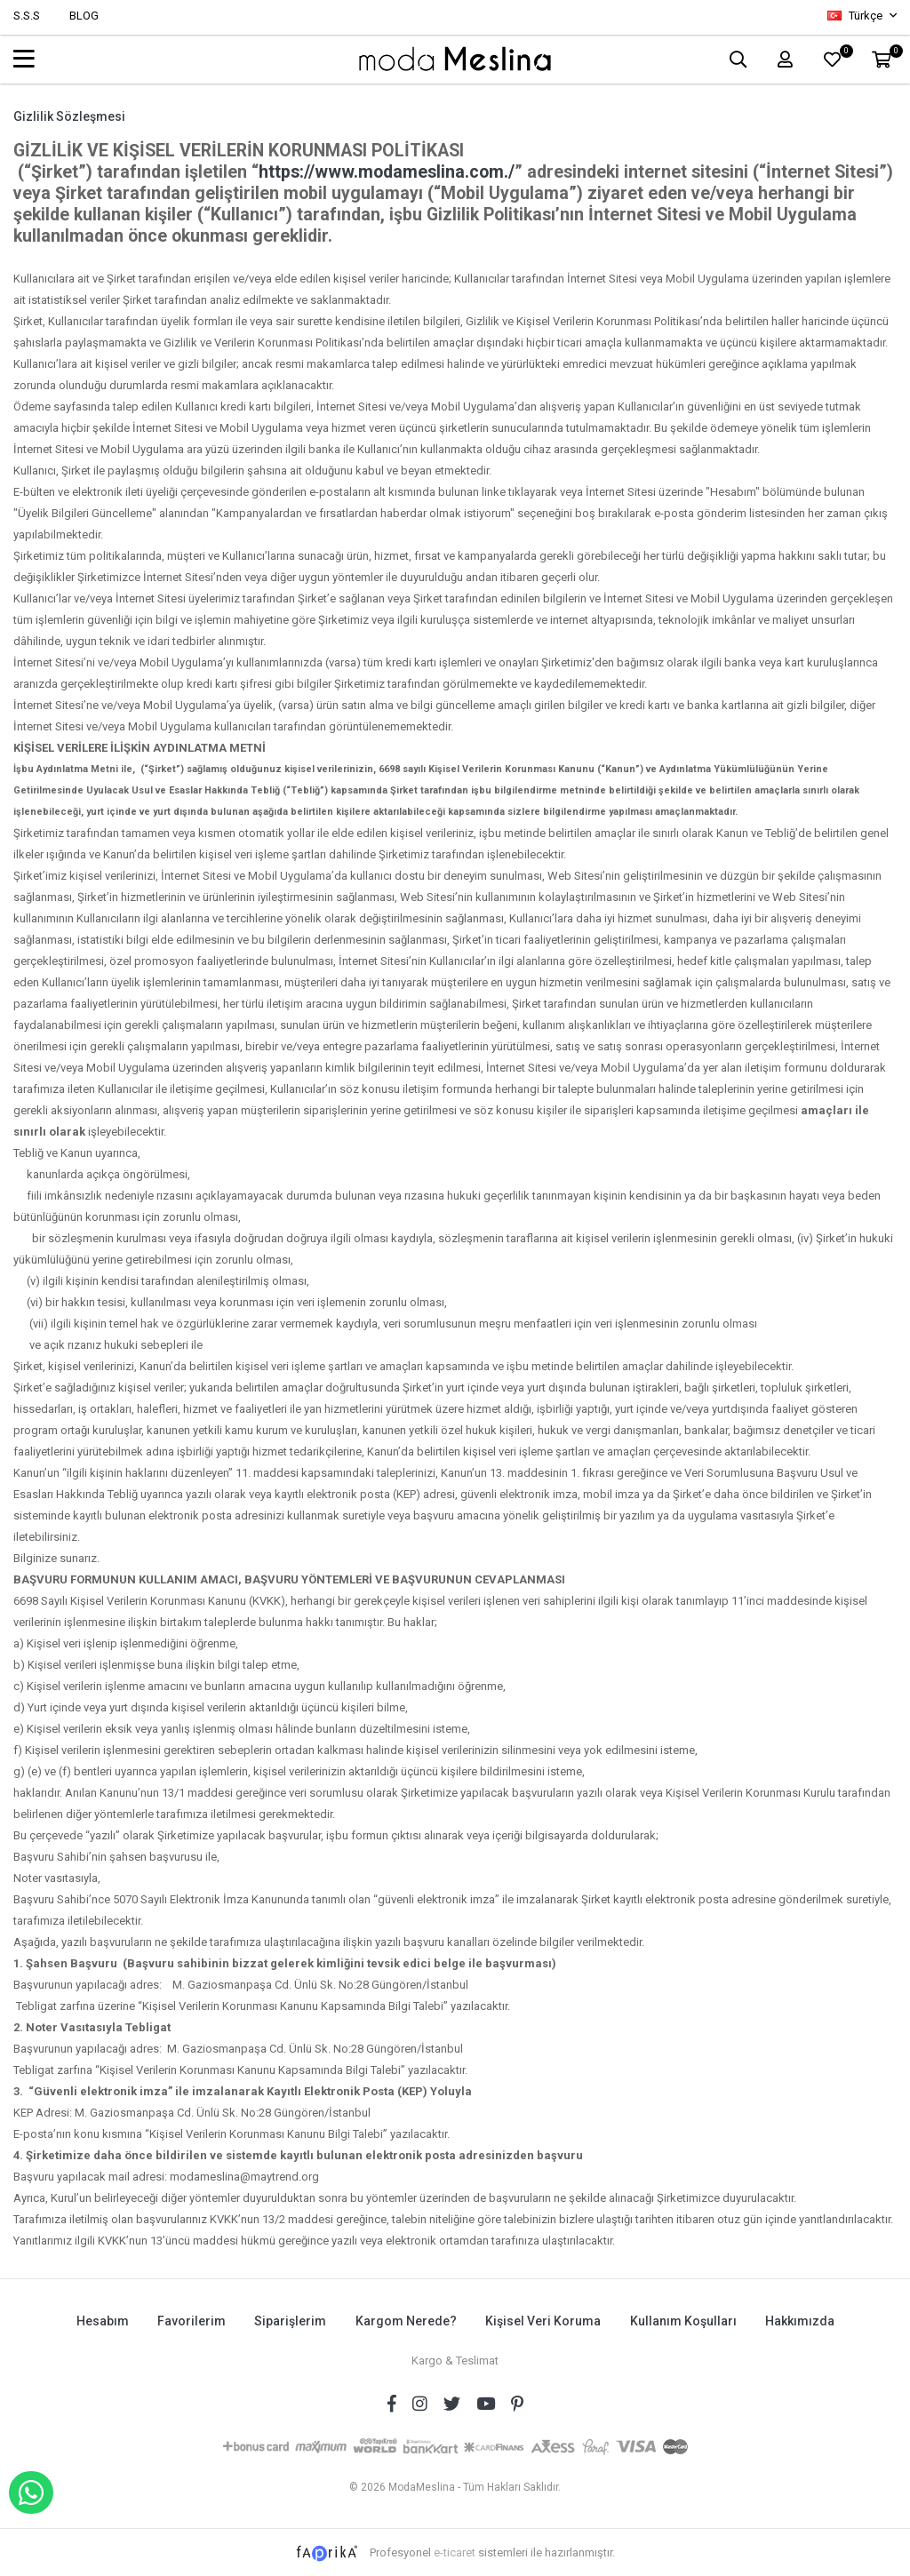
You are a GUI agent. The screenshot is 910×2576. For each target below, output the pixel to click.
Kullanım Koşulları (684, 2321)
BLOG (84, 15)
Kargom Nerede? (406, 2321)
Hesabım (101, 2321)
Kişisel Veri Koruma (544, 2321)
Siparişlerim (290, 2321)
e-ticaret (454, 2550)
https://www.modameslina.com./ (387, 172)
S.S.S (26, 15)
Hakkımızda (801, 2321)
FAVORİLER (843, 54)
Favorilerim (190, 2321)
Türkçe (856, 15)
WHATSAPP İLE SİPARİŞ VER (31, 2492)
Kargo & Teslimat (455, 2359)
